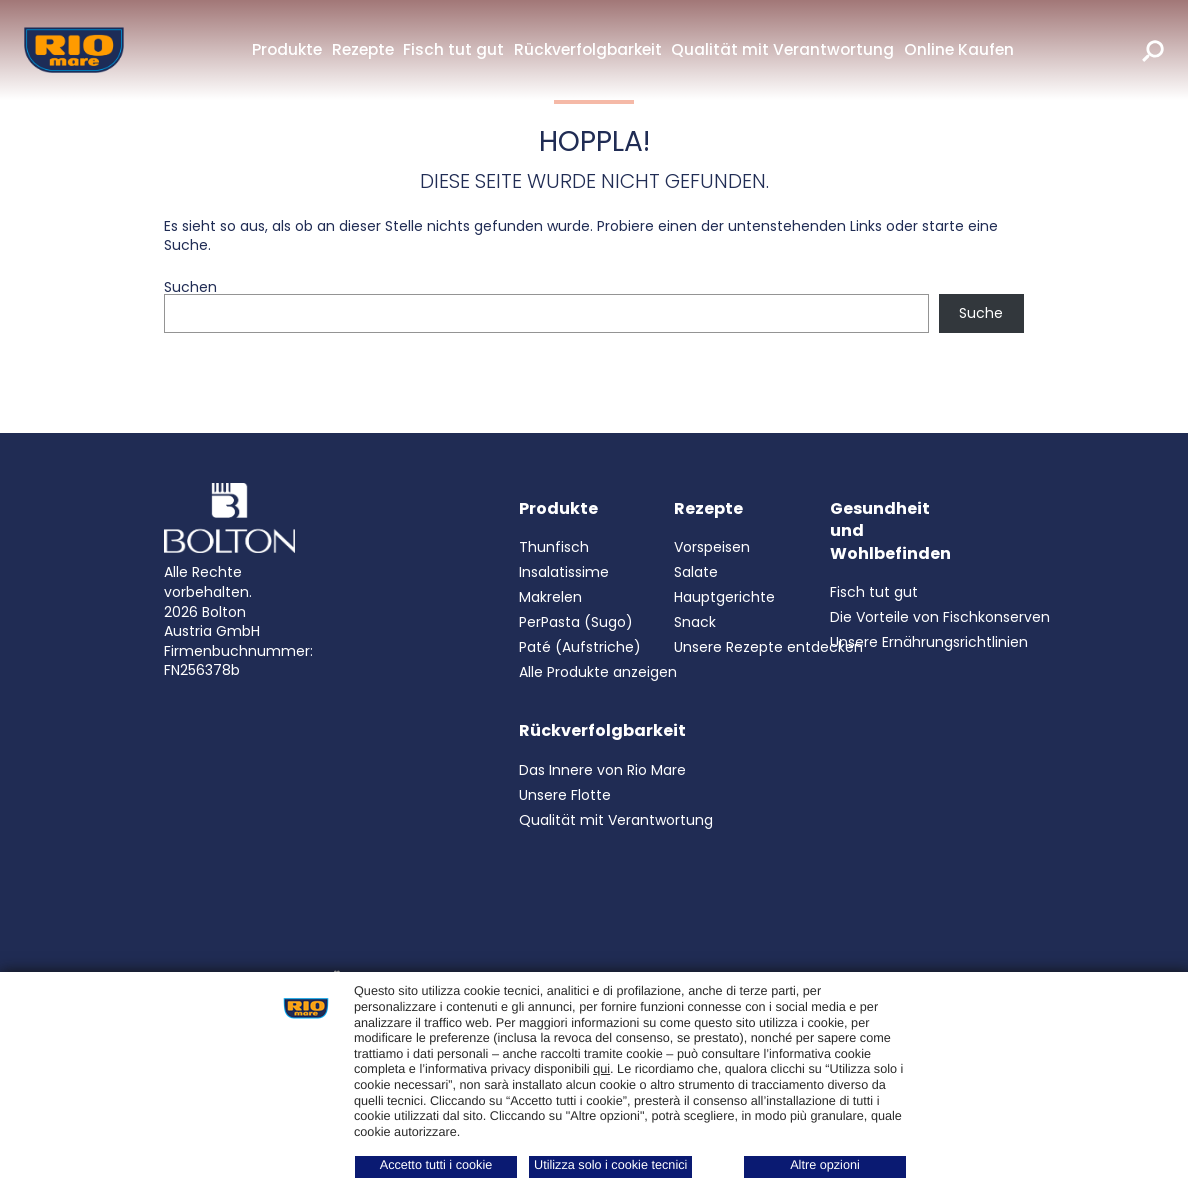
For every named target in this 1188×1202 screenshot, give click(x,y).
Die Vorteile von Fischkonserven (940, 617)
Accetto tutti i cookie (436, 1165)
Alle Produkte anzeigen (598, 672)
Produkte (287, 49)
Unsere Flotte (565, 795)
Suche (981, 313)
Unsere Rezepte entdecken (768, 647)
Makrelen (550, 597)
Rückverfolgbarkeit (588, 49)
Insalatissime (564, 572)
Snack (695, 622)
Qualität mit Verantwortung (782, 49)
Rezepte (363, 49)
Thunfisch (554, 547)
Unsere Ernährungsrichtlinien (929, 642)
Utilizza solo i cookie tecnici (610, 1165)
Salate (696, 572)
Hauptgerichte (724, 597)
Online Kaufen (959, 49)
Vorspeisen (712, 547)
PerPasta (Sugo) (576, 622)
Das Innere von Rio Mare (602, 770)
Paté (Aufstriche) (580, 647)
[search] (1153, 50)
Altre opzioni (825, 1165)
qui (601, 1069)
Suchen (190, 287)
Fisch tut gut (453, 49)
